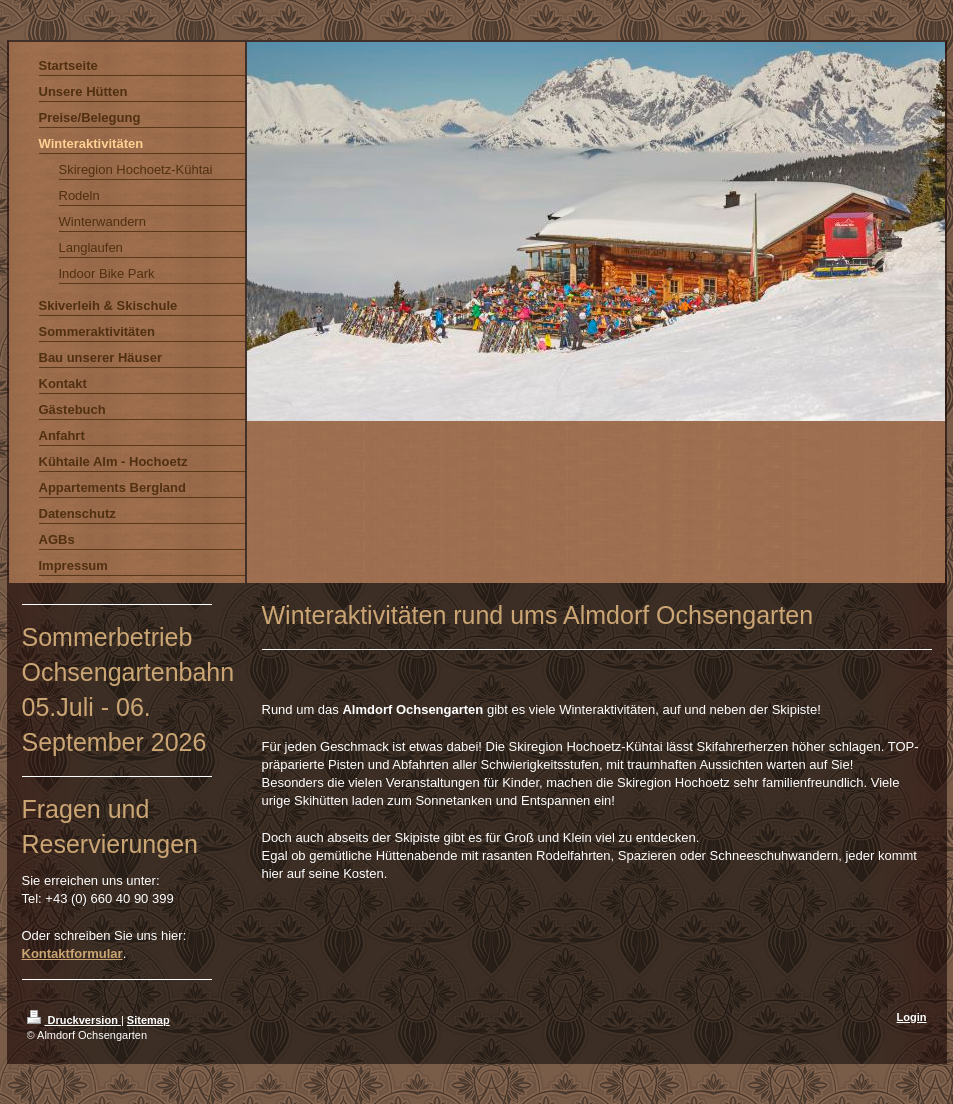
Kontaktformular (72, 953)
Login (912, 1017)
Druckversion (74, 1020)
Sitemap (148, 1020)
